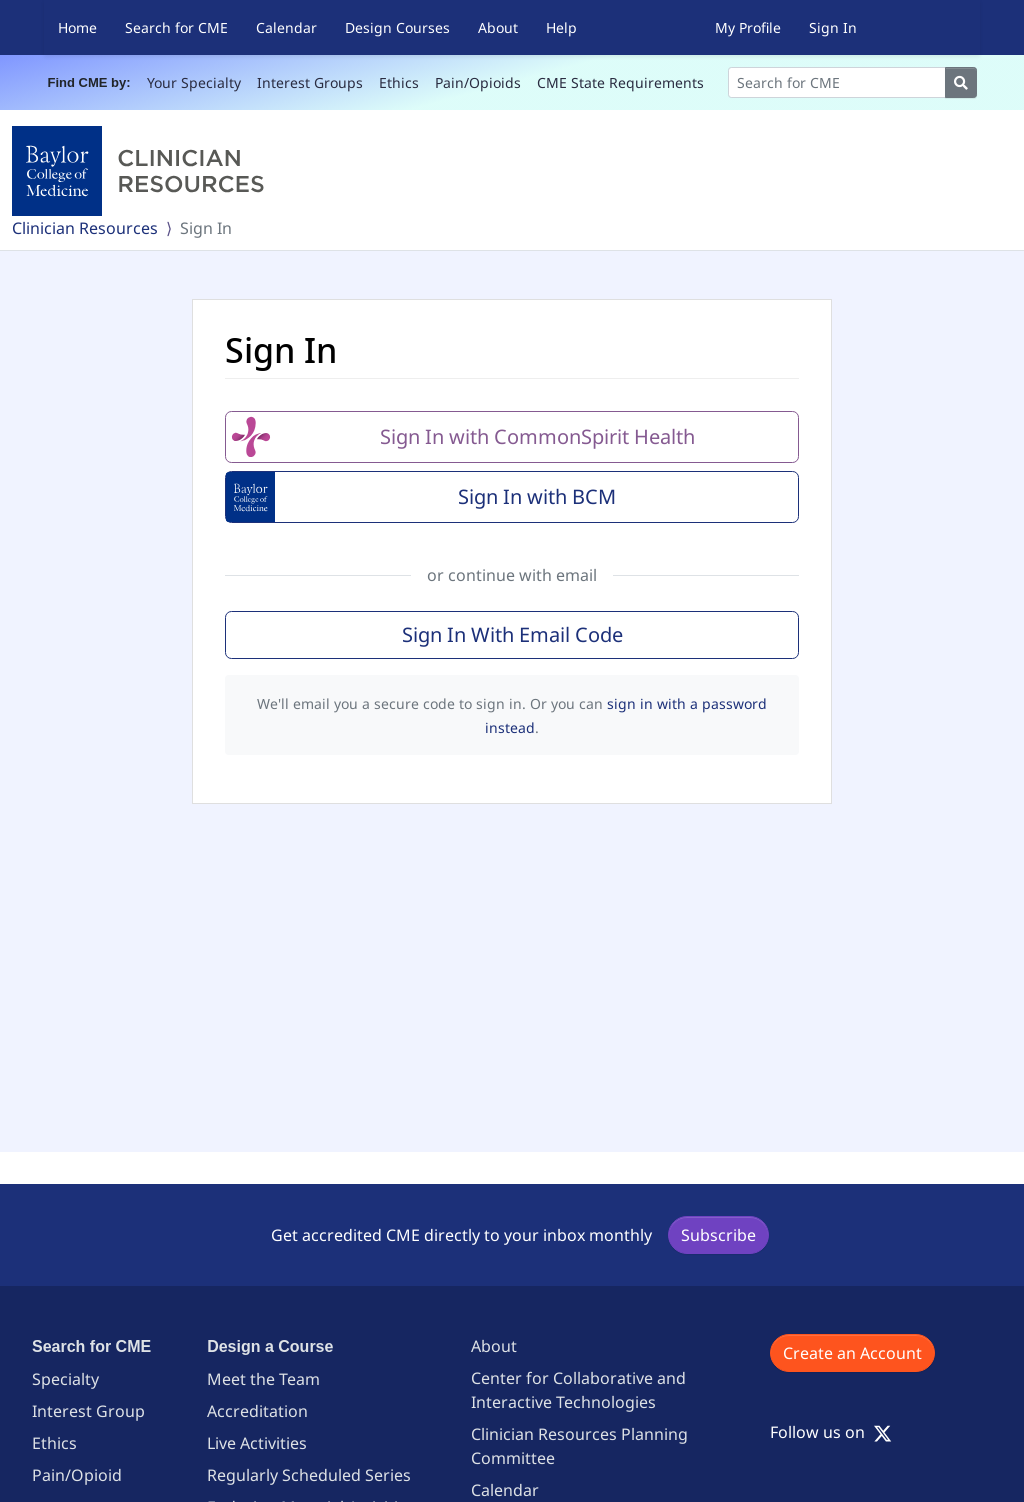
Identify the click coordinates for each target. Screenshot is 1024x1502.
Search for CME (176, 27)
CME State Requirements (620, 82)
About (498, 27)
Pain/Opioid (77, 1475)
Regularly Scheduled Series (309, 1475)
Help (561, 27)
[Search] (837, 82)
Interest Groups (310, 82)
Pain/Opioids (478, 82)
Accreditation (257, 1411)
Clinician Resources (85, 228)
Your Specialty (194, 82)
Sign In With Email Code (512, 634)
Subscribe (718, 1235)
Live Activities (257, 1443)
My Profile (748, 27)
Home (77, 27)
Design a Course (270, 1346)
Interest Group (88, 1411)
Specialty (65, 1379)
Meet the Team (263, 1379)
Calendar (286, 27)
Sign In (833, 27)
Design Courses (397, 27)
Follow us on (831, 1432)
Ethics (399, 82)
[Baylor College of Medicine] (142, 171)
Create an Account (852, 1353)
